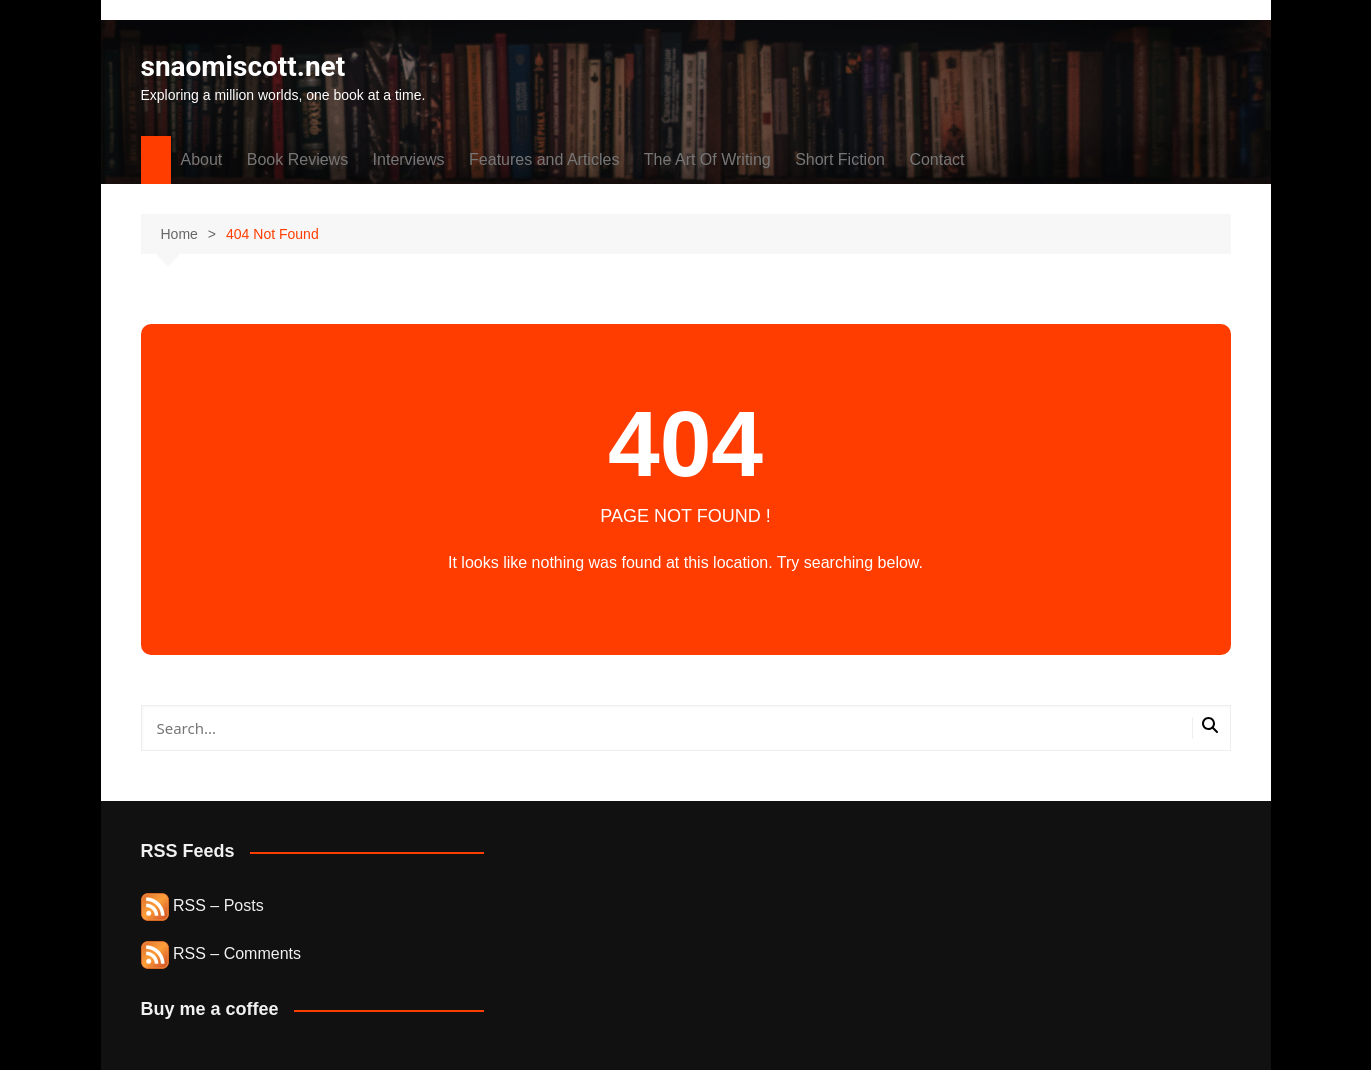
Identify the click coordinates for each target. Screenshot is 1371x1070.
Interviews (409, 159)
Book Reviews (297, 159)
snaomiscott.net (243, 66)
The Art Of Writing (707, 159)
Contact (936, 159)
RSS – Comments (221, 953)
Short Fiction (840, 159)
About (202, 159)
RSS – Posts (202, 905)
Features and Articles (544, 159)
